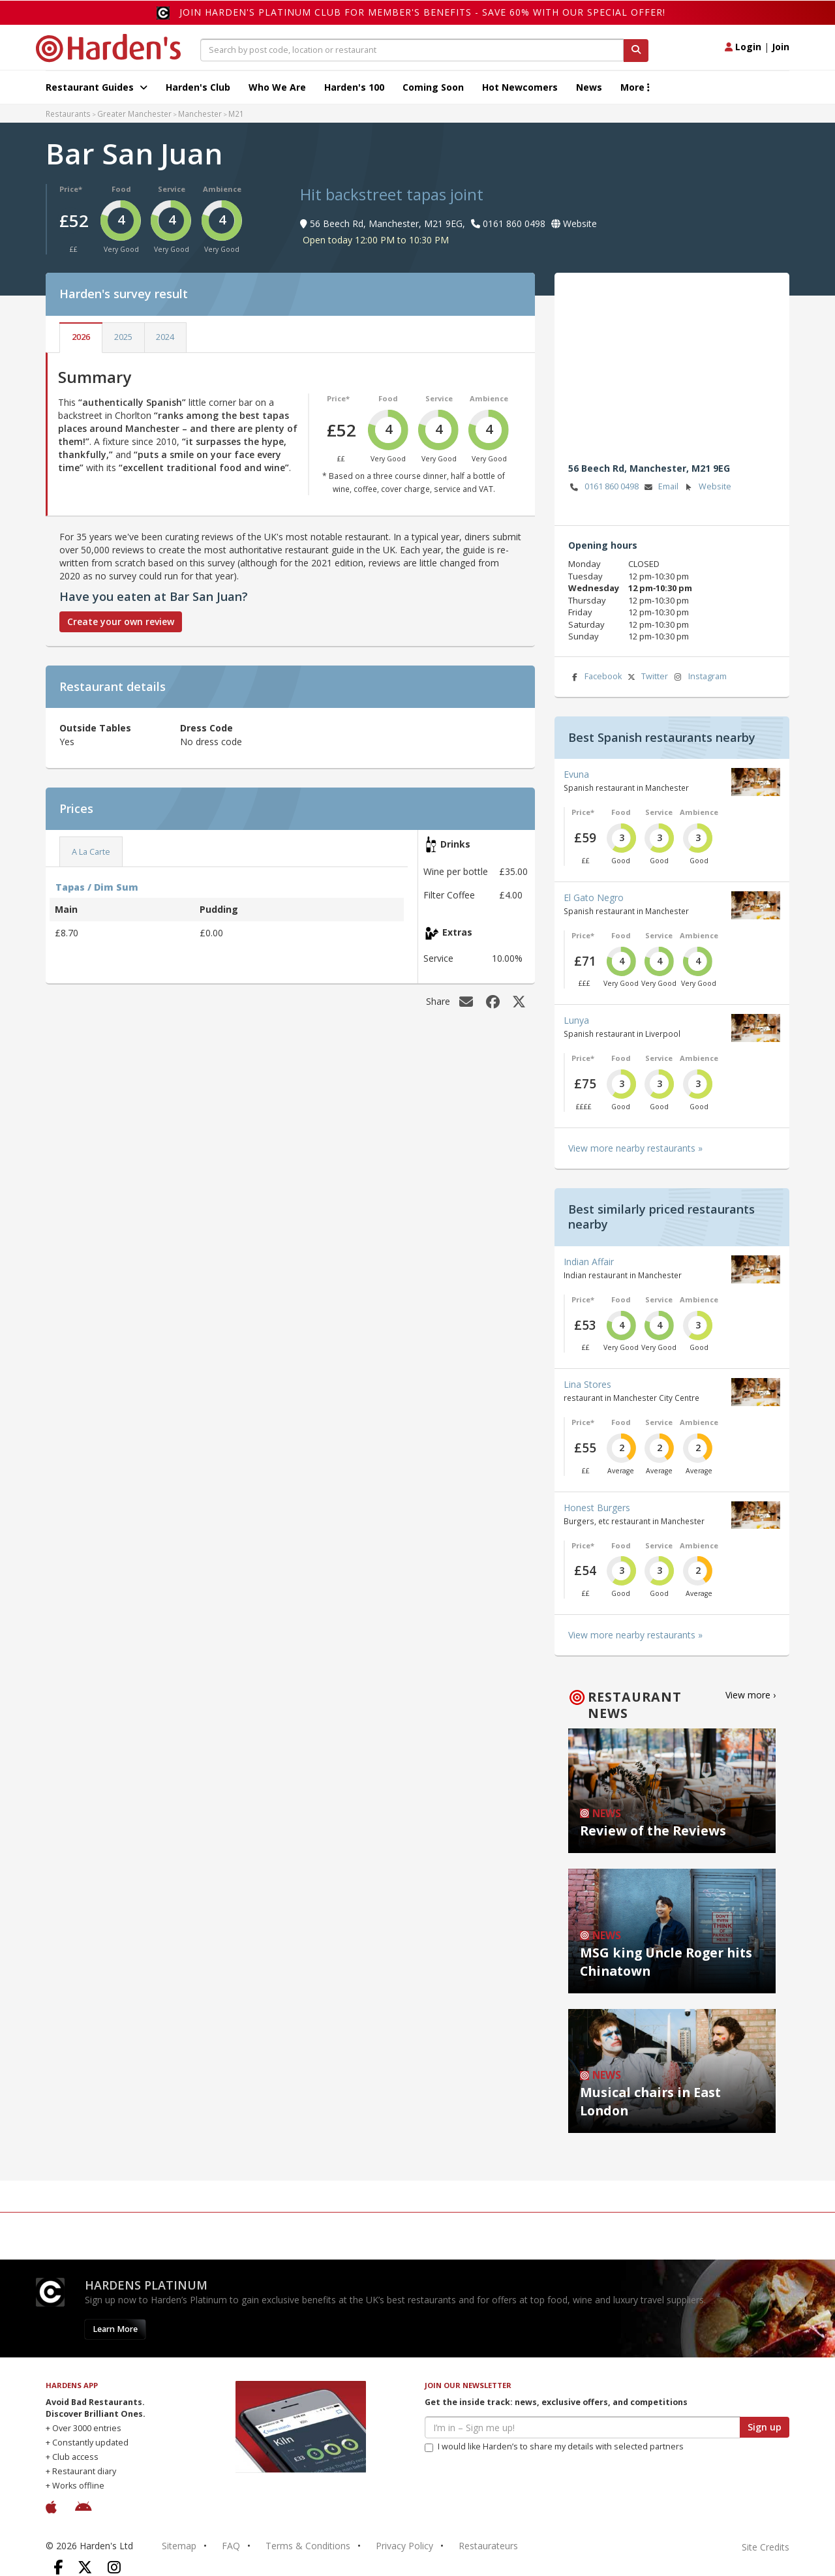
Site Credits (765, 2547)
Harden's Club (198, 87)
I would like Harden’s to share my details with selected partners (554, 2446)
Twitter (646, 677)
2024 (165, 337)
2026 (81, 337)
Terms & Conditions (308, 2545)
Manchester (200, 113)
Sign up (765, 2427)
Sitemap (179, 2545)
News (589, 87)
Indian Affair (589, 1261)
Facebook (595, 677)
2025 (123, 337)
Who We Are (277, 87)
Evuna (576, 774)
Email (660, 487)
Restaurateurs (488, 2545)
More (635, 87)
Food (121, 189)
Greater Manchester (134, 113)
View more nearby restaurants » (635, 1148)
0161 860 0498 (603, 487)
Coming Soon (433, 87)
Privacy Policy (404, 2545)
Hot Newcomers (520, 87)
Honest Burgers (597, 1507)
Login (743, 46)
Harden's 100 (354, 87)
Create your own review (120, 621)
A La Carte (91, 851)
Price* (70, 189)
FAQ (231, 2545)
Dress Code (206, 728)
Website (706, 487)
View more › (750, 1695)
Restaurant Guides (96, 87)
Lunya (576, 1020)
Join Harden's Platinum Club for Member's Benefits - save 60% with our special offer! (422, 12)
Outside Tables (95, 728)
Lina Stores (587, 1384)
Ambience (222, 189)
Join (780, 46)
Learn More (115, 2329)
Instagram (699, 677)
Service (171, 189)
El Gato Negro (594, 897)
